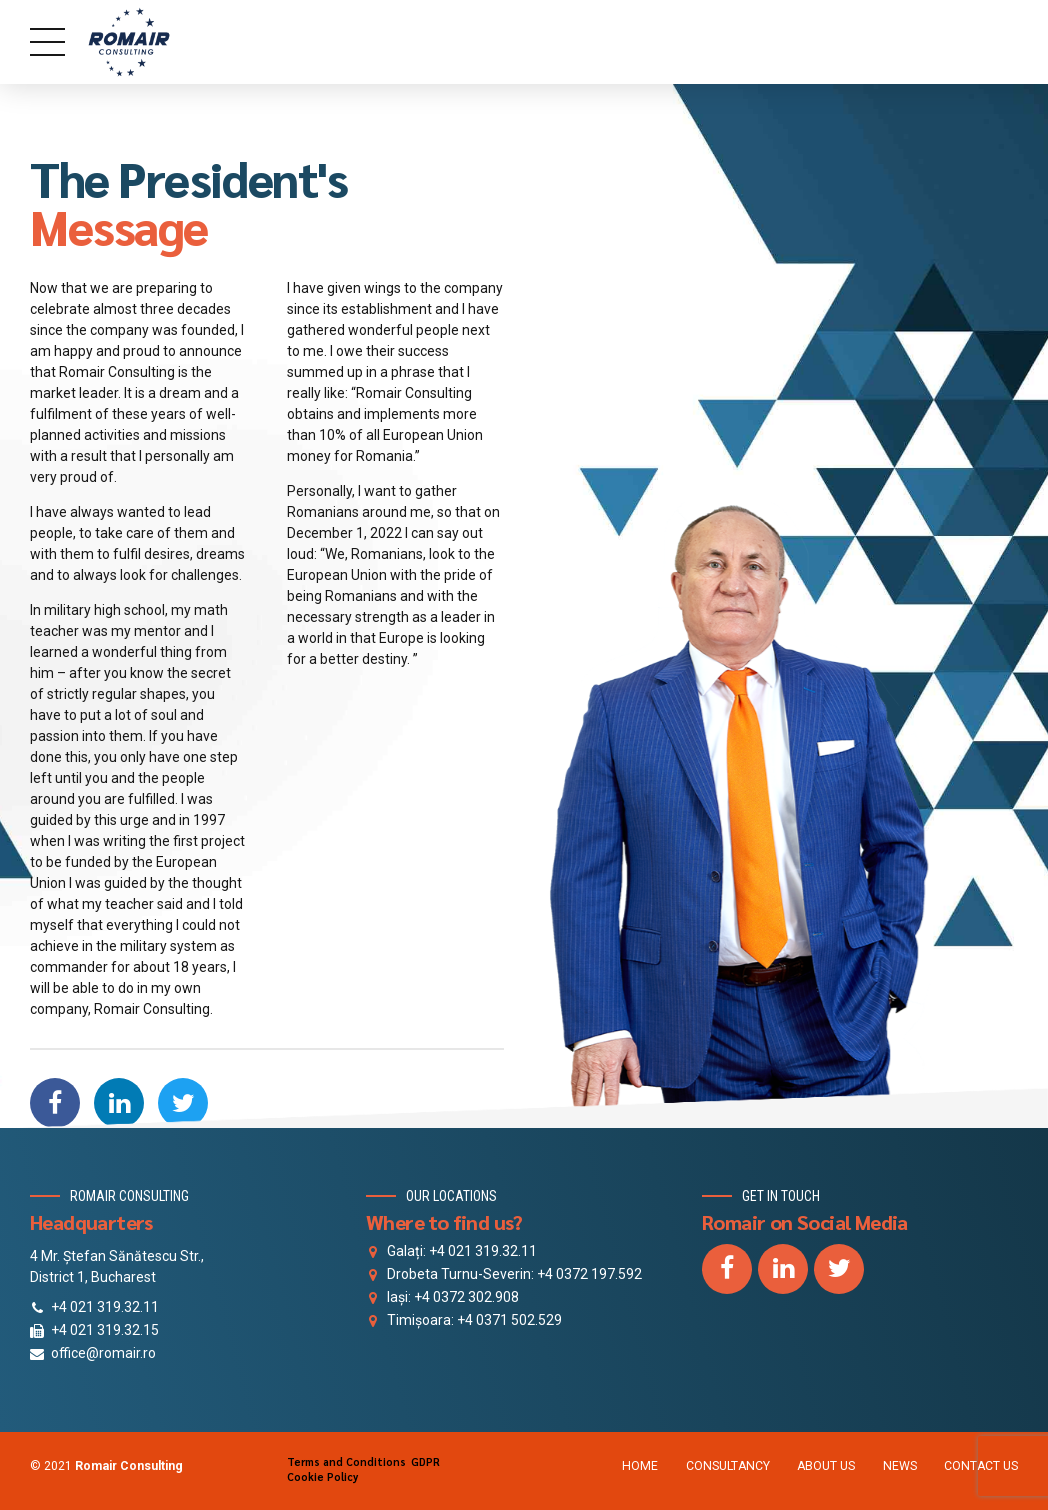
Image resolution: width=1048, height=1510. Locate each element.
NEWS (900, 1466)
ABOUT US (826, 1466)
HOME (640, 1466)
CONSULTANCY (728, 1466)
